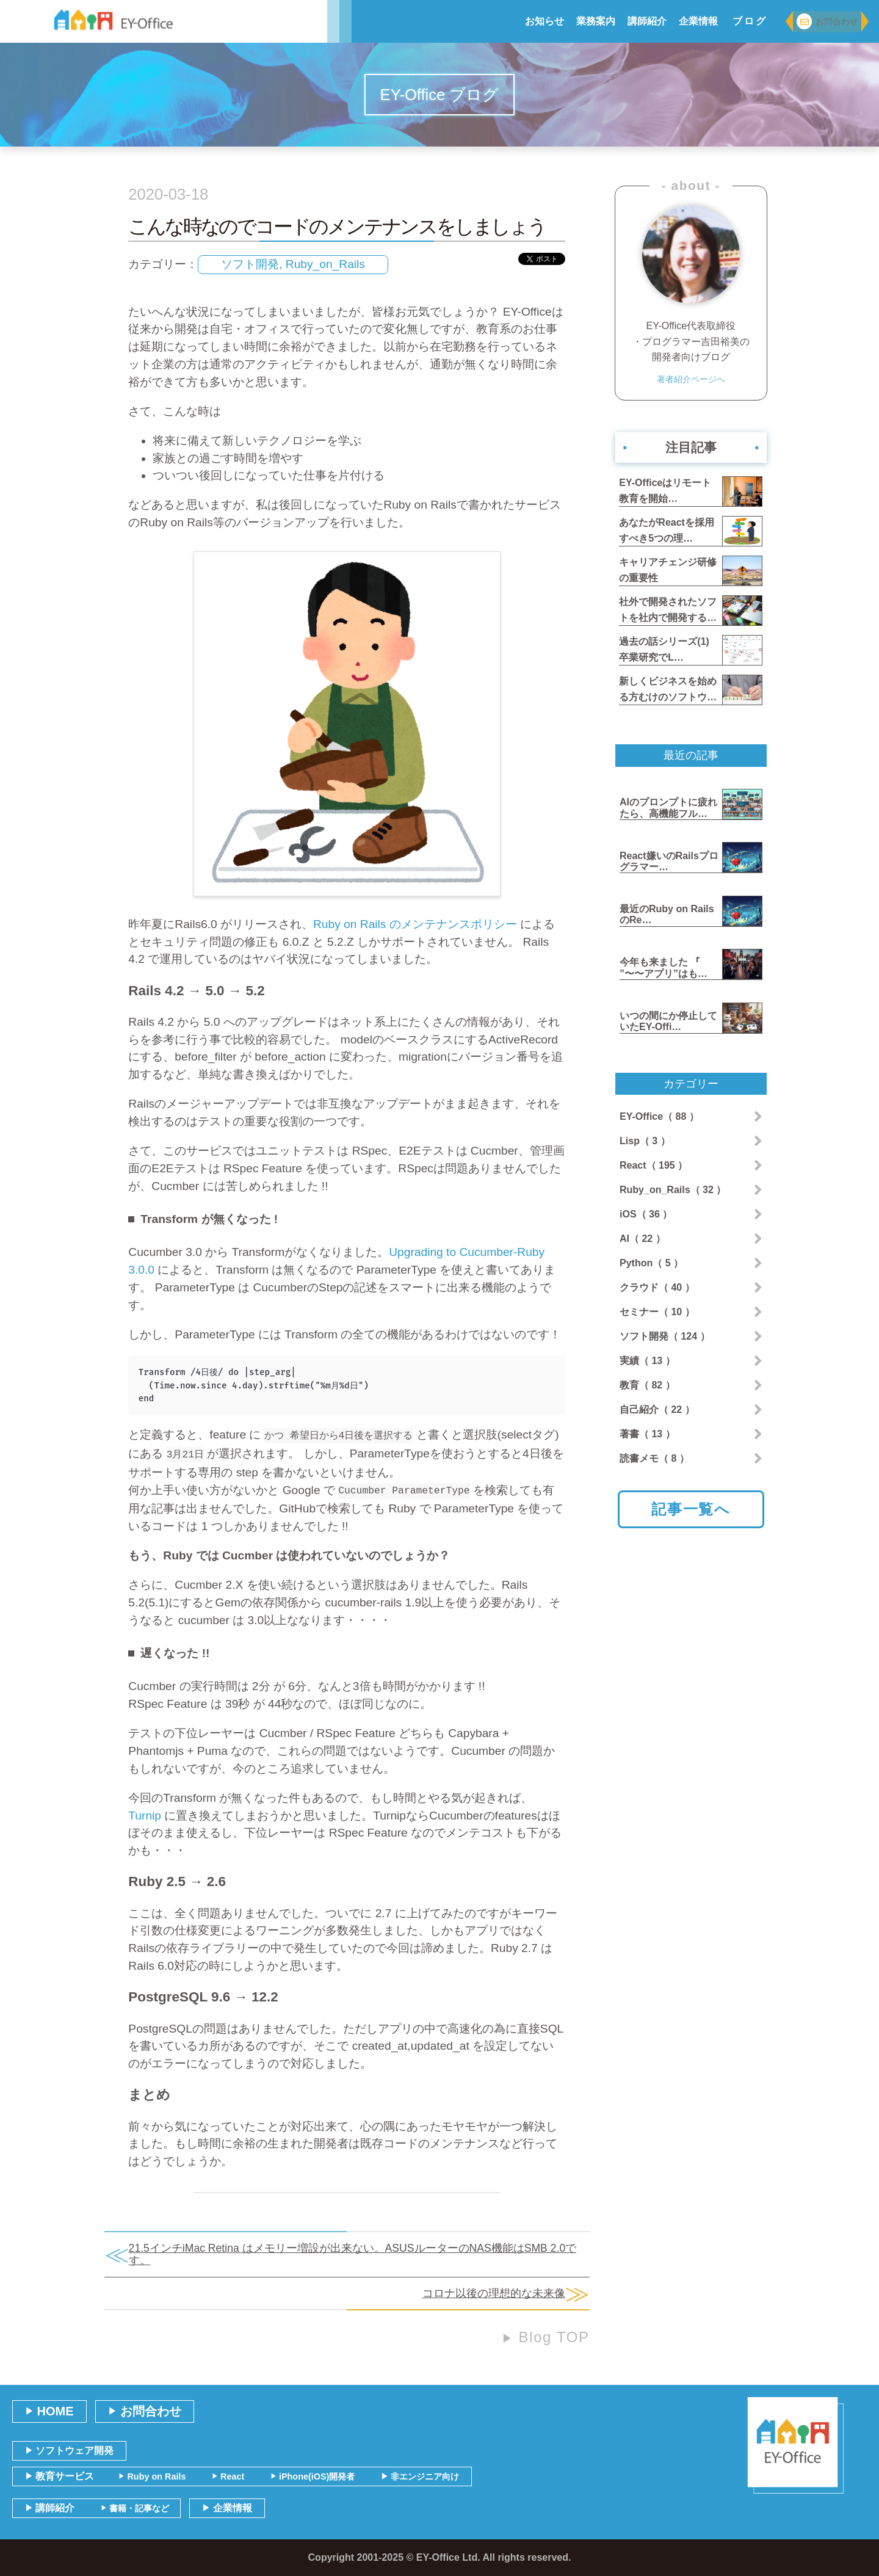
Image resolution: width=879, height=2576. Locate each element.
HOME (49, 2411)
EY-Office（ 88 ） (659, 1116)
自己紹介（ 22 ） (657, 1409)
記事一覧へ (690, 1509)
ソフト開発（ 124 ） (665, 1336)
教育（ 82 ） (647, 1385)
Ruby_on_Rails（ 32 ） (673, 1190)
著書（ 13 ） (647, 1434)
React (228, 2476)
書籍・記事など (135, 2508)
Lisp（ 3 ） (645, 1141)
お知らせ (544, 21)
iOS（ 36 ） (646, 1214)
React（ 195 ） (653, 1165)
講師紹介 (647, 21)
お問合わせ (827, 21)
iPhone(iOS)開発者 (312, 2476)
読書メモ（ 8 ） (654, 1458)
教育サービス (59, 2476)
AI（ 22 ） (642, 1238)
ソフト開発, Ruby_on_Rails (293, 264)
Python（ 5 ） (651, 1263)
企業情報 (698, 21)
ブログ (750, 21)
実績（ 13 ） (647, 1360)
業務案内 (595, 21)
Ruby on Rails (152, 2476)
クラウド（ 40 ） (657, 1287)
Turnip (144, 1815)
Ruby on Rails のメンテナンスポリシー (415, 924)
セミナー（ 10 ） (657, 1312)
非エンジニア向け (420, 2476)
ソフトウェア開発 (69, 2450)
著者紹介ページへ (691, 381)
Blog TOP (546, 2337)
